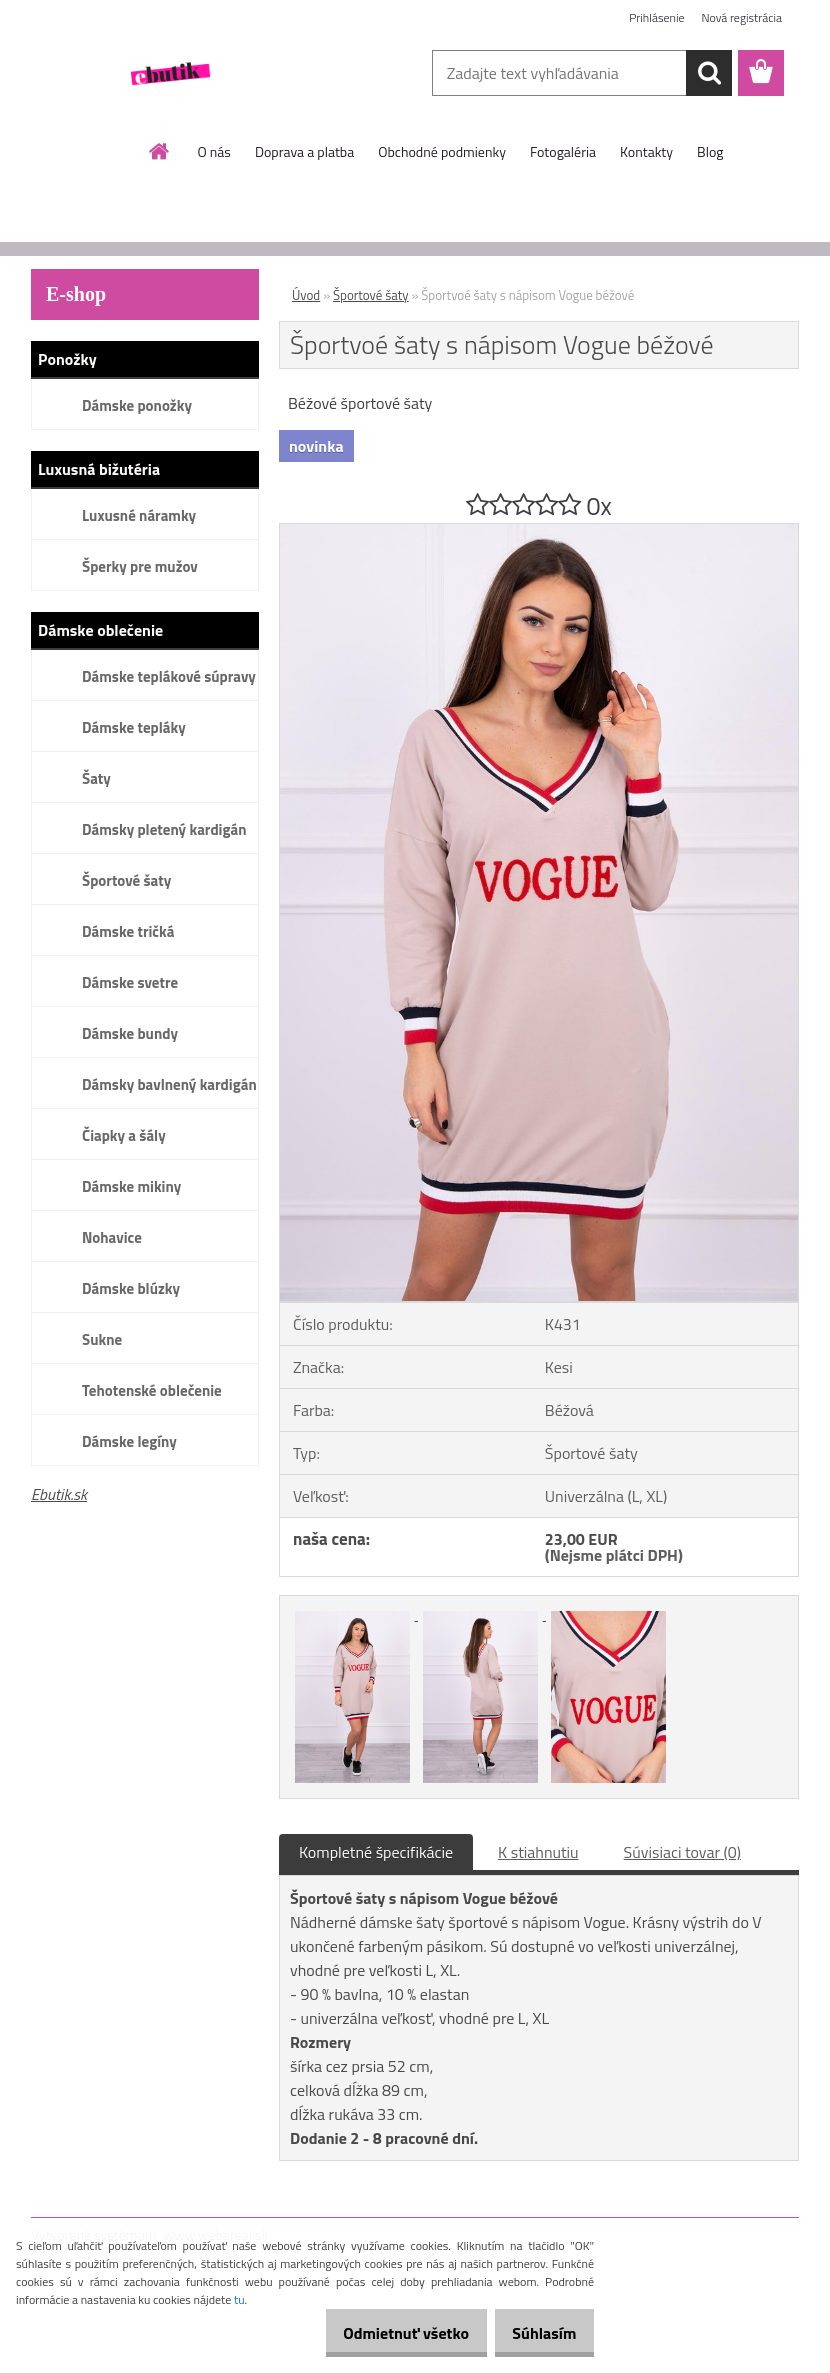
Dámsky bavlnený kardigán (169, 1084)
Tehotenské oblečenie (152, 1390)
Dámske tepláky (134, 727)
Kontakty (646, 151)
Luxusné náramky (139, 515)
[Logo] (168, 74)
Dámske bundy (130, 1033)
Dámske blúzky (131, 1288)
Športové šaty (126, 880)
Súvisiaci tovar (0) (682, 1852)
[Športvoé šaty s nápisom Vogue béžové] (539, 532)
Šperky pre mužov (140, 566)
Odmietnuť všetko (384, 2333)
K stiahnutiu (538, 1852)
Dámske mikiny (131, 1186)
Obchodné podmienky (442, 151)
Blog (710, 151)
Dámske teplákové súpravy (169, 676)
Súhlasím (537, 2333)
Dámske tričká (128, 931)
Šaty (96, 778)
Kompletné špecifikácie (376, 1852)
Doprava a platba (304, 151)
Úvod (306, 295)
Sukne (102, 1339)
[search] (709, 73)
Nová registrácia (741, 17)
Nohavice (112, 1237)
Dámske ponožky (137, 405)
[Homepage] (160, 151)
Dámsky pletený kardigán (164, 829)
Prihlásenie (656, 17)
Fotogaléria (563, 151)
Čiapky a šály (124, 1135)
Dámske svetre (130, 982)
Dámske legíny (129, 1441)
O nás (214, 151)
